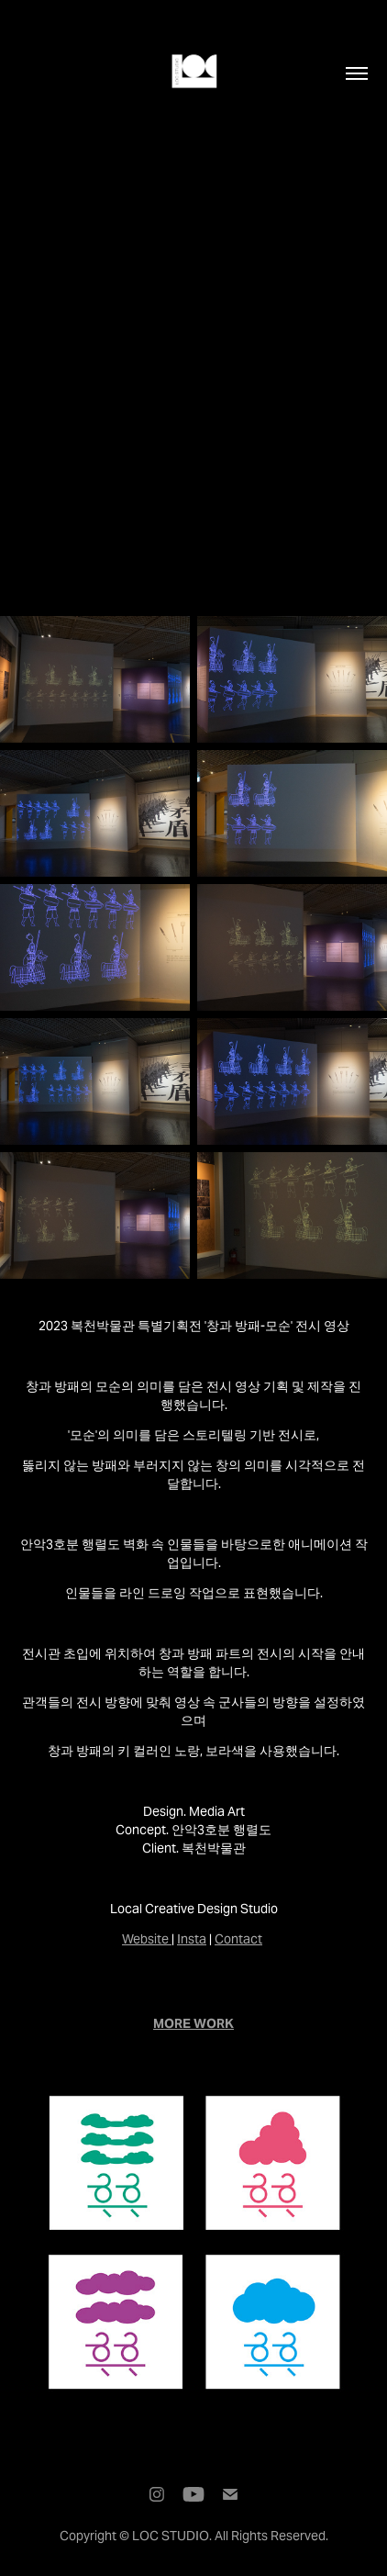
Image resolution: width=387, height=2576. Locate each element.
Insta (191, 1939)
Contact (238, 1939)
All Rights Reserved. (271, 2535)
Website (145, 1939)
